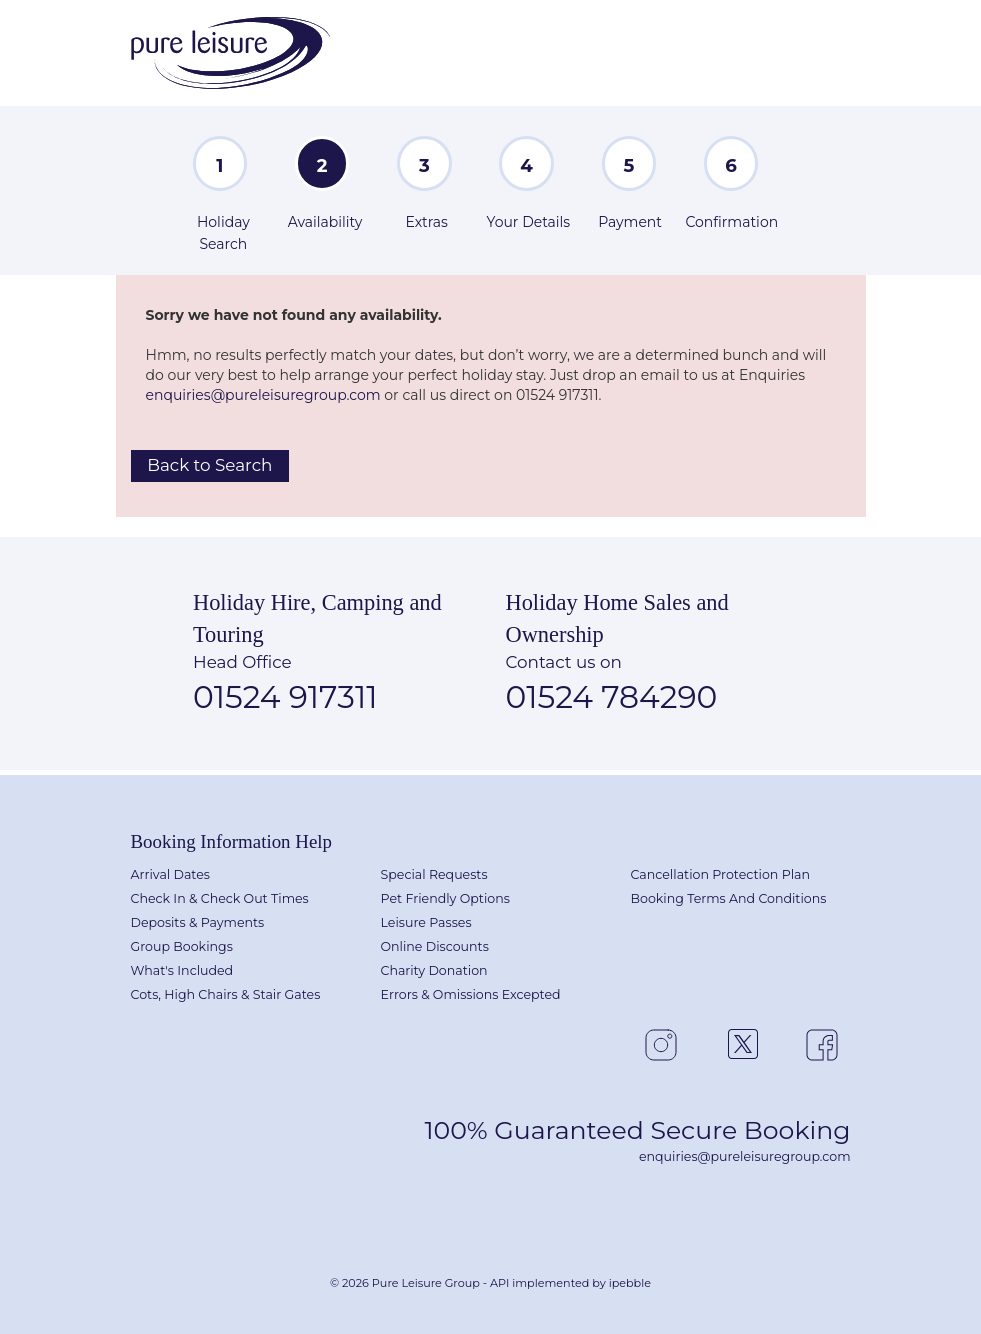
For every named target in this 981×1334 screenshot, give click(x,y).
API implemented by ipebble (570, 1283)
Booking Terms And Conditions (729, 898)
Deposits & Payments (198, 922)
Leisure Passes (426, 922)
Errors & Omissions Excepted (471, 994)
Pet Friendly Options (445, 898)
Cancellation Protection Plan (721, 874)
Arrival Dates (170, 874)
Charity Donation (434, 970)
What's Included (182, 970)
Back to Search (209, 465)
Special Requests (434, 874)
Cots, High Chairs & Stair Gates (226, 994)
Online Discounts (435, 946)
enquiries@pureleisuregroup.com (263, 395)
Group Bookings (182, 946)
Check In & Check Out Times (220, 898)
